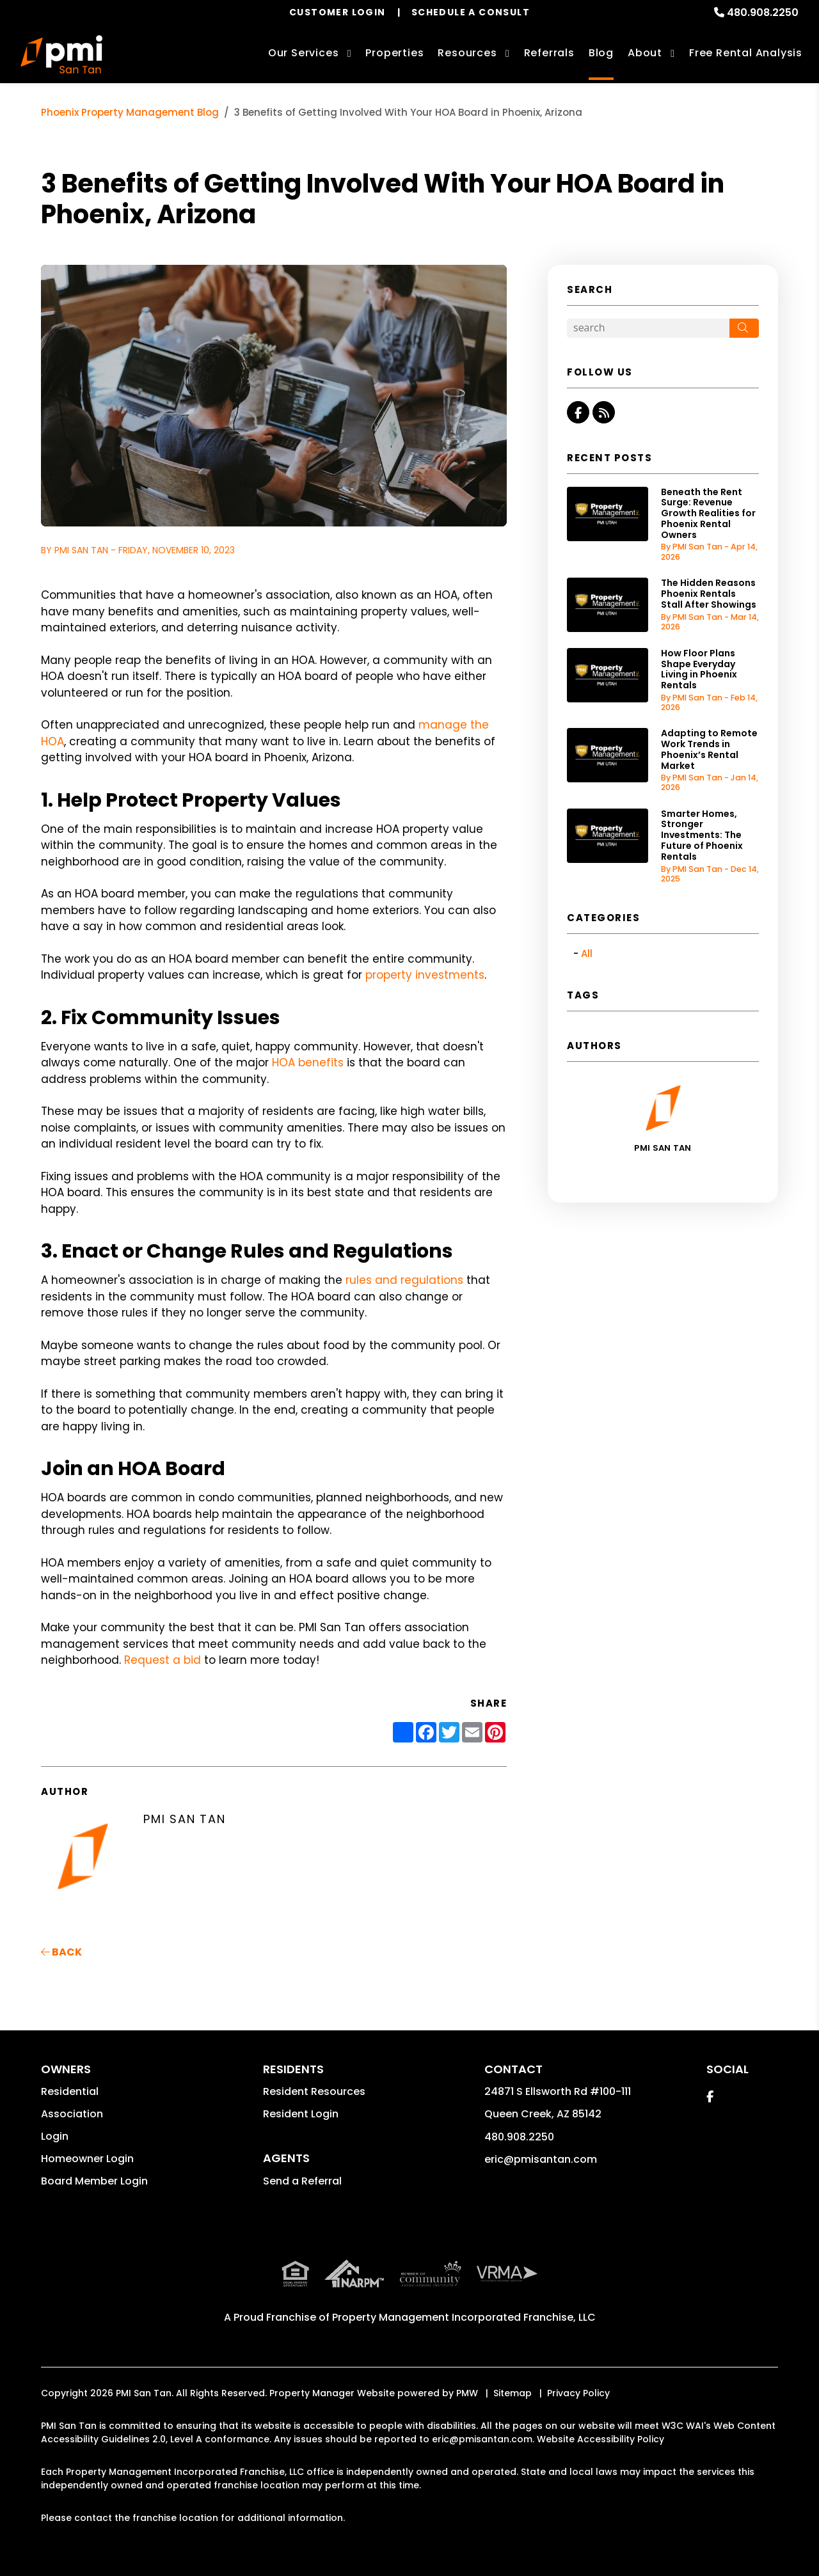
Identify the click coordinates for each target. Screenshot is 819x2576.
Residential (70, 2091)
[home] (61, 54)
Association (72, 2113)
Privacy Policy (578, 2393)
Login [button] (54, 2136)
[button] (578, 412)
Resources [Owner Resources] (467, 52)
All (586, 953)
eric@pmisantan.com (540, 2159)
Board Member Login (94, 2181)
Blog (601, 52)
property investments (424, 975)
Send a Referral (302, 2181)
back (61, 1952)
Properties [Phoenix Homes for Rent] (394, 52)
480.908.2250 (763, 12)
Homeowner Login (87, 2158)
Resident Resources (314, 2091)
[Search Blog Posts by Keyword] (648, 328)
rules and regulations (404, 1280)
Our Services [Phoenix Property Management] (303, 52)
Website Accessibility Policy (600, 2439)
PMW (467, 2393)
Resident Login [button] (300, 2113)
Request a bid (162, 1660)
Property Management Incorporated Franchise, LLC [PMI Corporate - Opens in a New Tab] (464, 2317)
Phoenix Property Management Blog (130, 112)
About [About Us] (645, 52)
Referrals (549, 52)
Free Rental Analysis (745, 52)
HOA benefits (308, 1062)
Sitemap (512, 2393)
